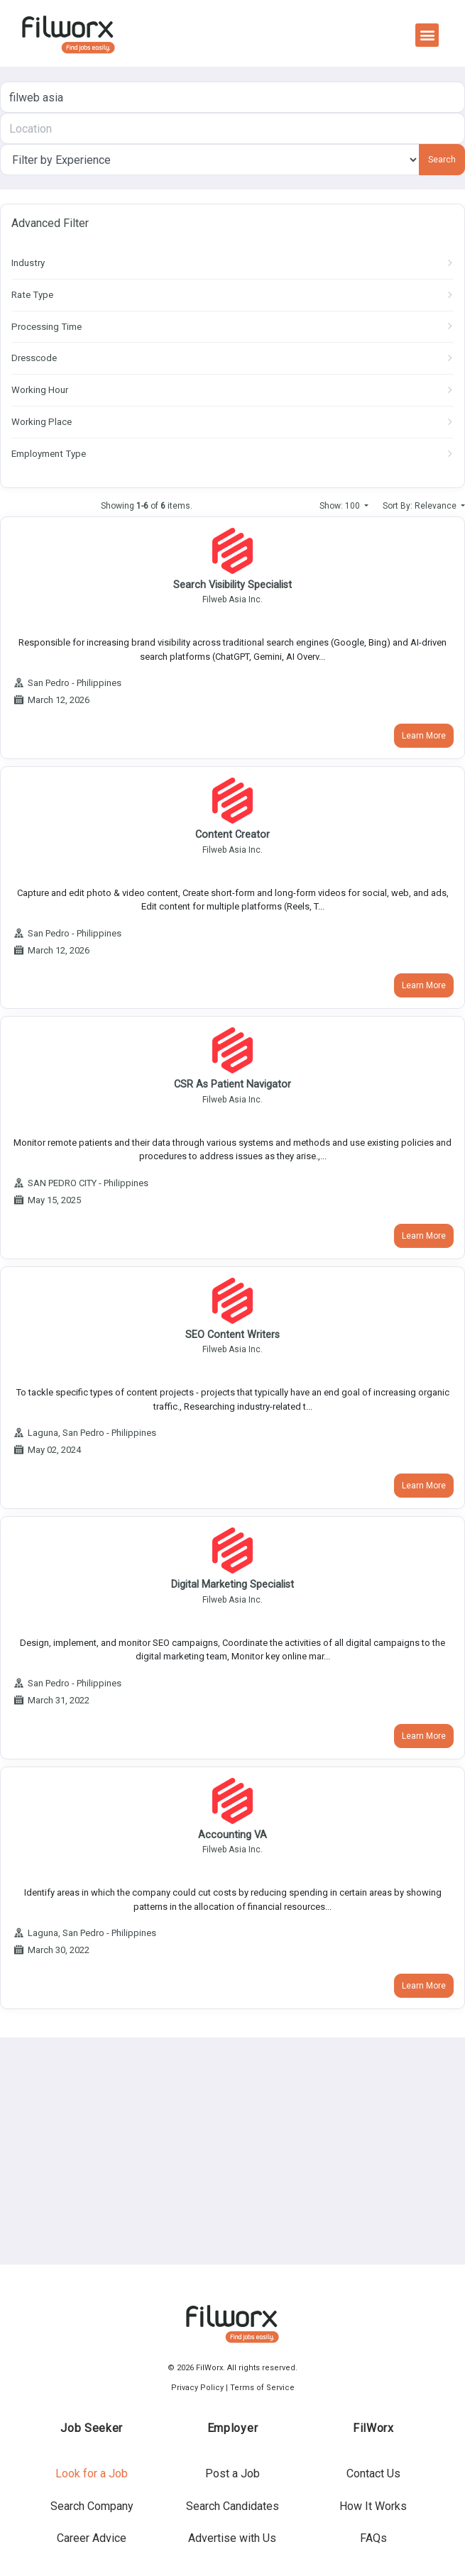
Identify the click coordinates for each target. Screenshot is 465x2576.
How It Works (373, 2506)
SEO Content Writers (232, 1335)
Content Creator (232, 835)
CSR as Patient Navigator (232, 1084)
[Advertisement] (229, 2151)
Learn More (424, 736)
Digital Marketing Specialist (232, 1585)
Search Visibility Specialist (232, 585)
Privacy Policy (197, 2387)
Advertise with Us (232, 2538)
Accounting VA (232, 1835)
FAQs (373, 2538)
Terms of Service (262, 2387)
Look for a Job (91, 2473)
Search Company (91, 2506)
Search (442, 160)
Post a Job (232, 2473)
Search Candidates (232, 2506)
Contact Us (373, 2473)
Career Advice (91, 2538)
